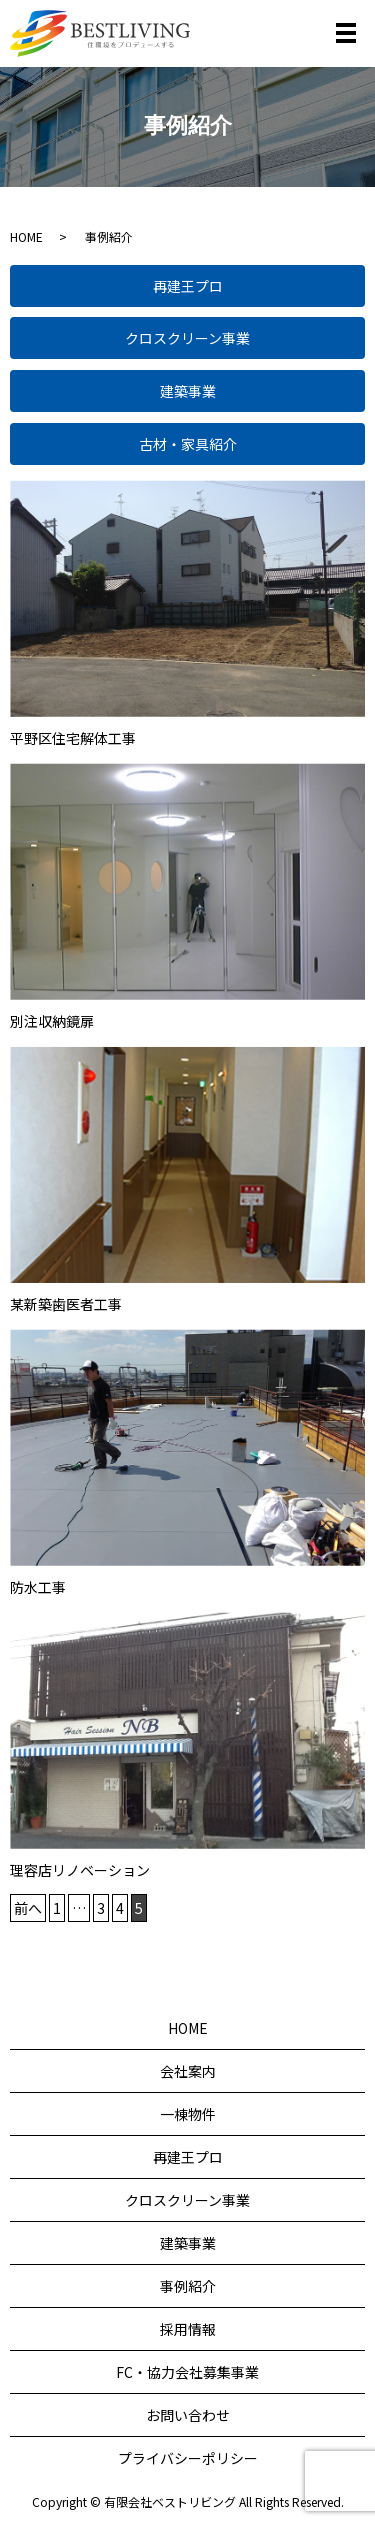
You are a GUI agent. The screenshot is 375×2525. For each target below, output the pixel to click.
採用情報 (188, 2329)
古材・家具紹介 (188, 444)
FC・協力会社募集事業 (187, 2372)
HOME (26, 236)
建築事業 (188, 391)
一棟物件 (188, 2114)
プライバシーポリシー (188, 2458)
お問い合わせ (188, 2415)
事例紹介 (188, 2286)
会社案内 (188, 2071)
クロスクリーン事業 (187, 338)
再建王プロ (188, 286)
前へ (28, 1908)
